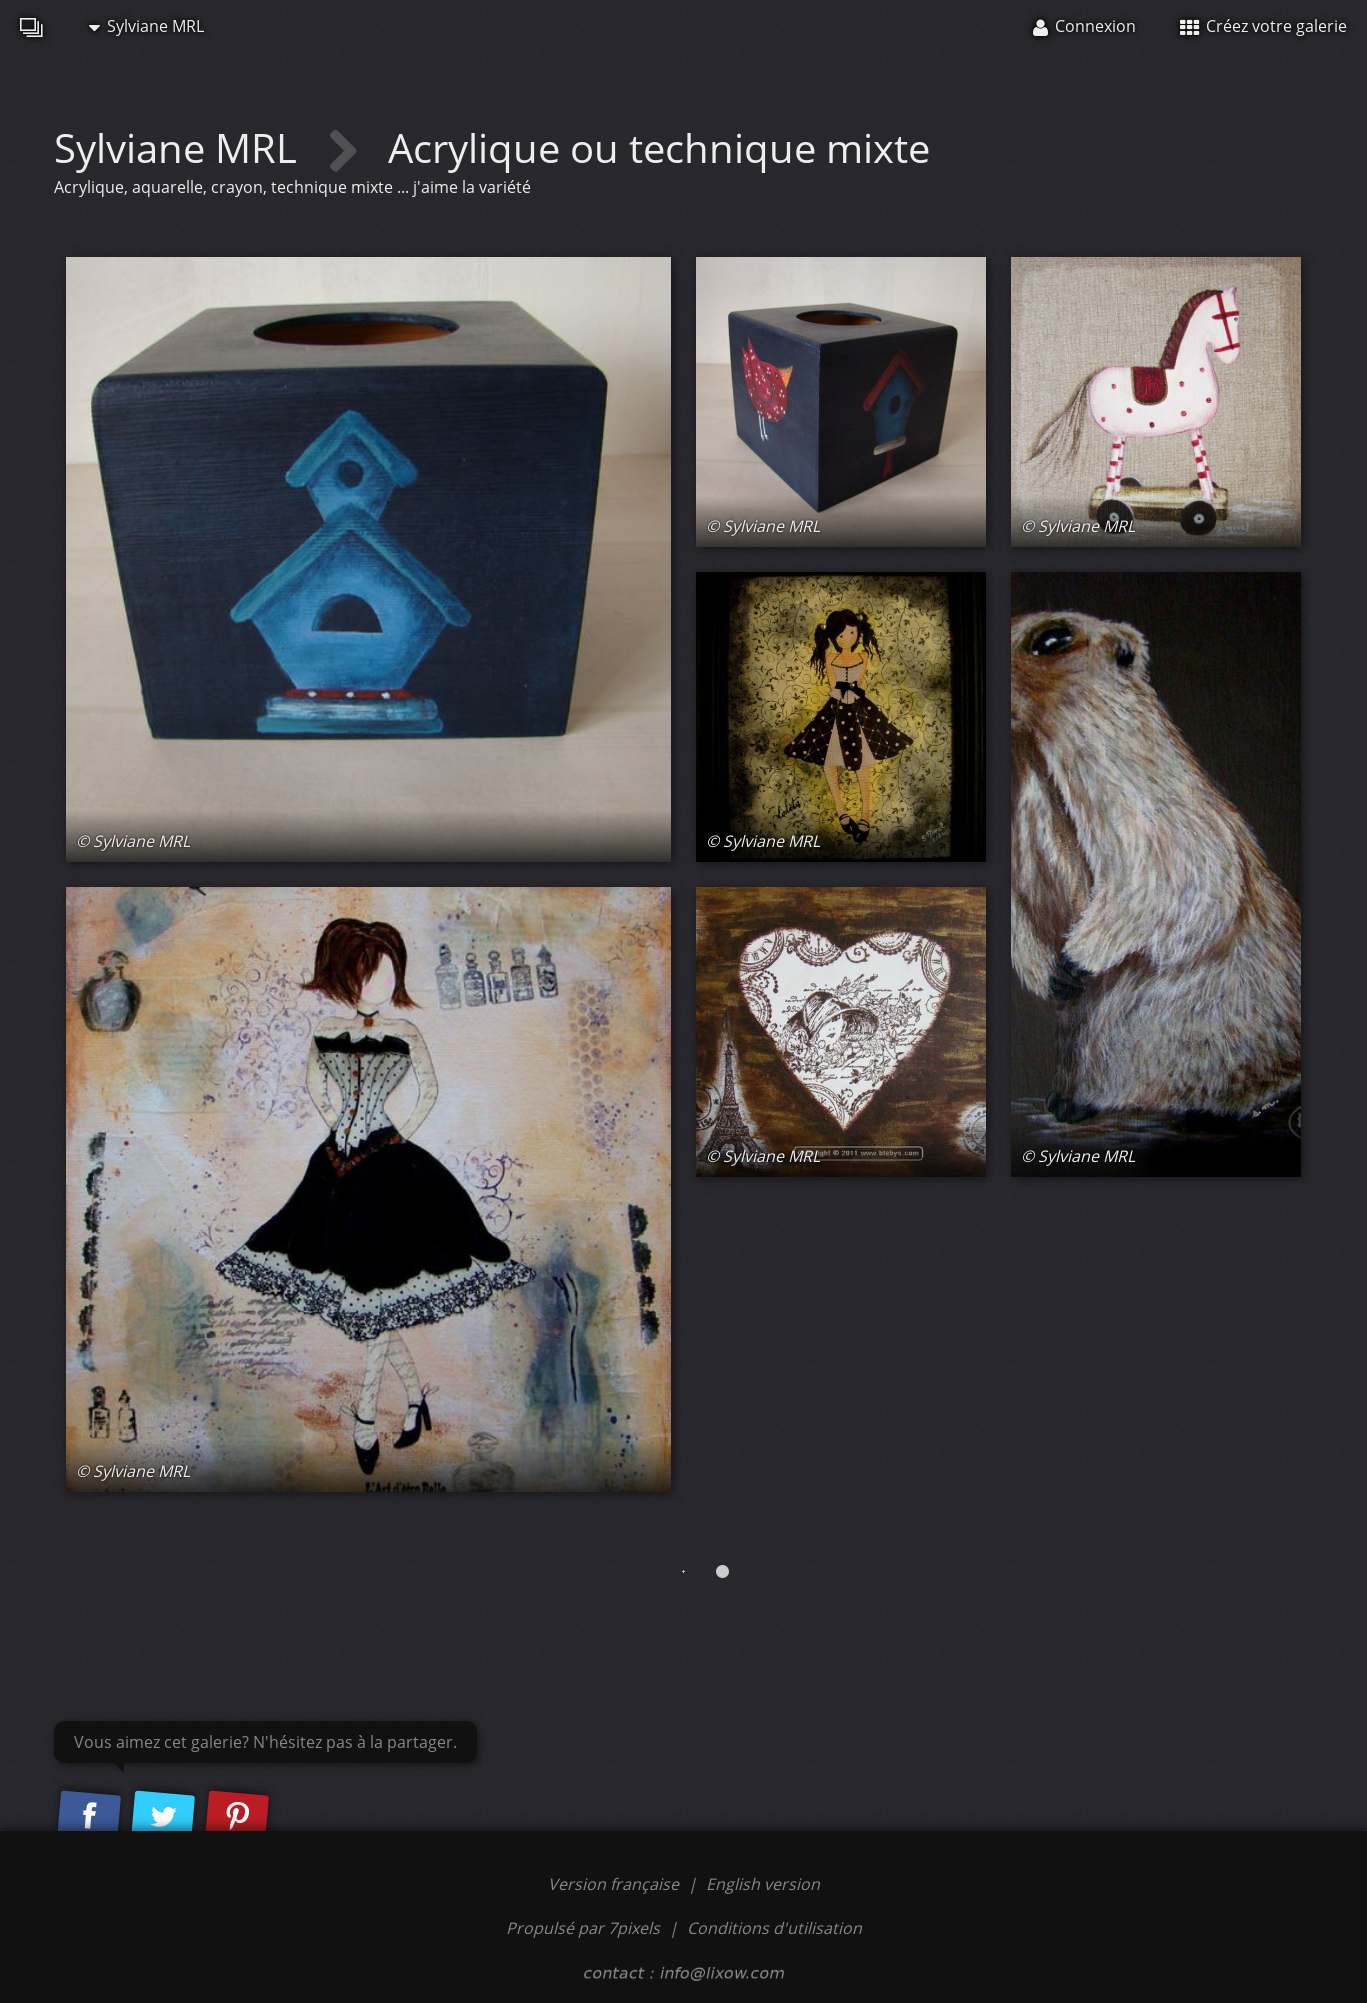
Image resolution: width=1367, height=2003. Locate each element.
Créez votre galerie (1263, 26)
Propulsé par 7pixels (583, 1928)
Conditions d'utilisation (774, 1928)
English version (763, 1884)
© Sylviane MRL (133, 841)
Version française (615, 1884)
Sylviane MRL (146, 26)
